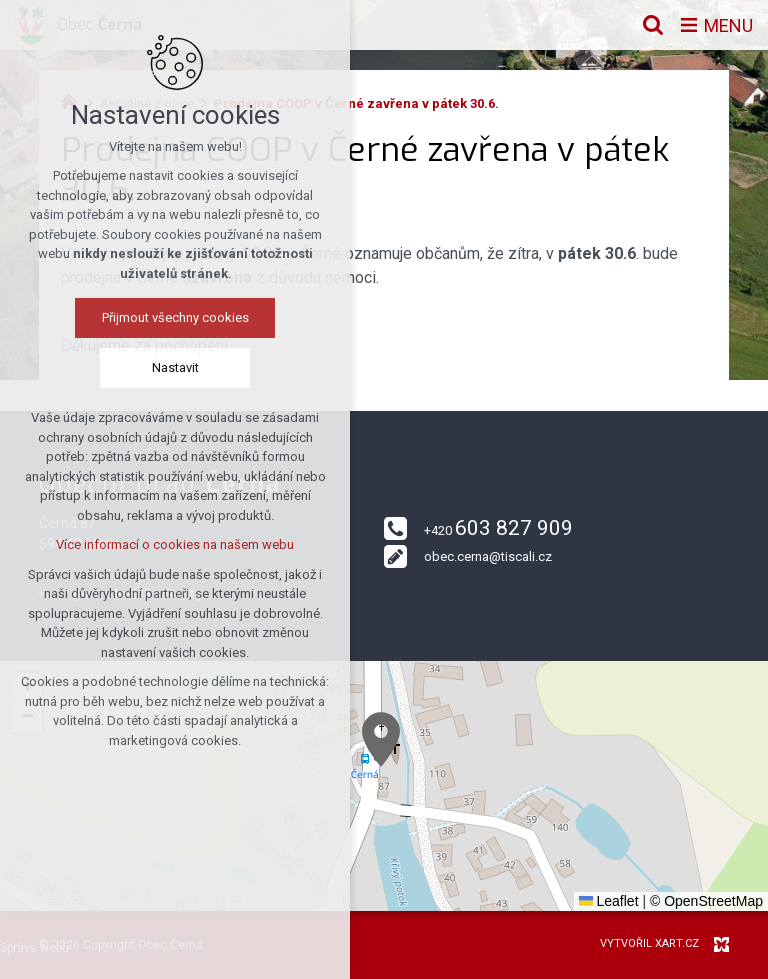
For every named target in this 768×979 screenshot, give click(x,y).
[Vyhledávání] (653, 25)
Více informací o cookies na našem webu (175, 544)
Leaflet (609, 901)
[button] (381, 739)
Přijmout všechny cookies (175, 317)
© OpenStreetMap (706, 901)
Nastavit (175, 367)
